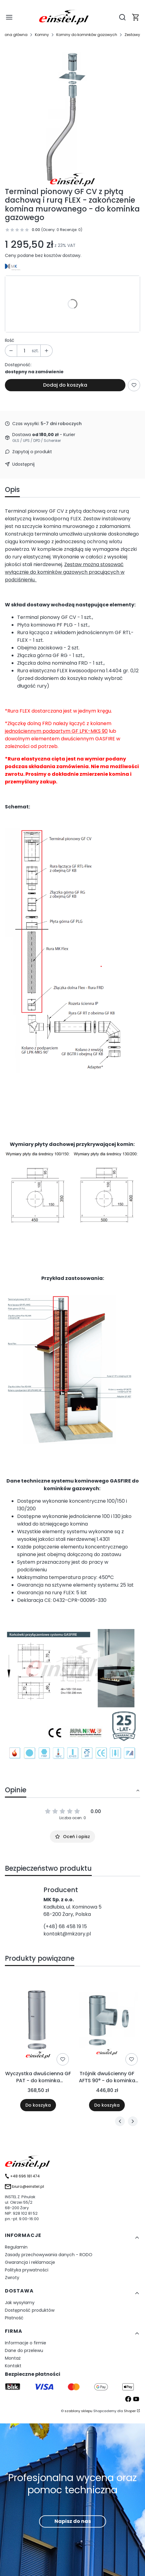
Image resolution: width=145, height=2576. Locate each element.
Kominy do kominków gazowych (86, 34)
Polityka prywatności (26, 2270)
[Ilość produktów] (24, 351)
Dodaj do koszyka (65, 384)
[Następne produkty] (133, 2121)
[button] (136, 17)
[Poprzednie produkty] (120, 2121)
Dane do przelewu (24, 2350)
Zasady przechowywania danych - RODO (48, 2255)
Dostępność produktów (29, 2310)
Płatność (14, 2318)
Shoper (130, 2410)
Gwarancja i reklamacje (30, 2262)
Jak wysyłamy (20, 2303)
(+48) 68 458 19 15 (65, 1926)
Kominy (42, 34)
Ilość (9, 340)
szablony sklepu (78, 2410)
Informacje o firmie (25, 2343)
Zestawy (132, 34)
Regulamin (16, 2247)
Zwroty (12, 2277)
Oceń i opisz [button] (72, 1837)
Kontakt (13, 2366)
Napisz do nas (72, 2521)
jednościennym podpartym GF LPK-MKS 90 (56, 731)
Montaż (12, 2358)
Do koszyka (38, 2105)
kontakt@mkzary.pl (67, 1933)
